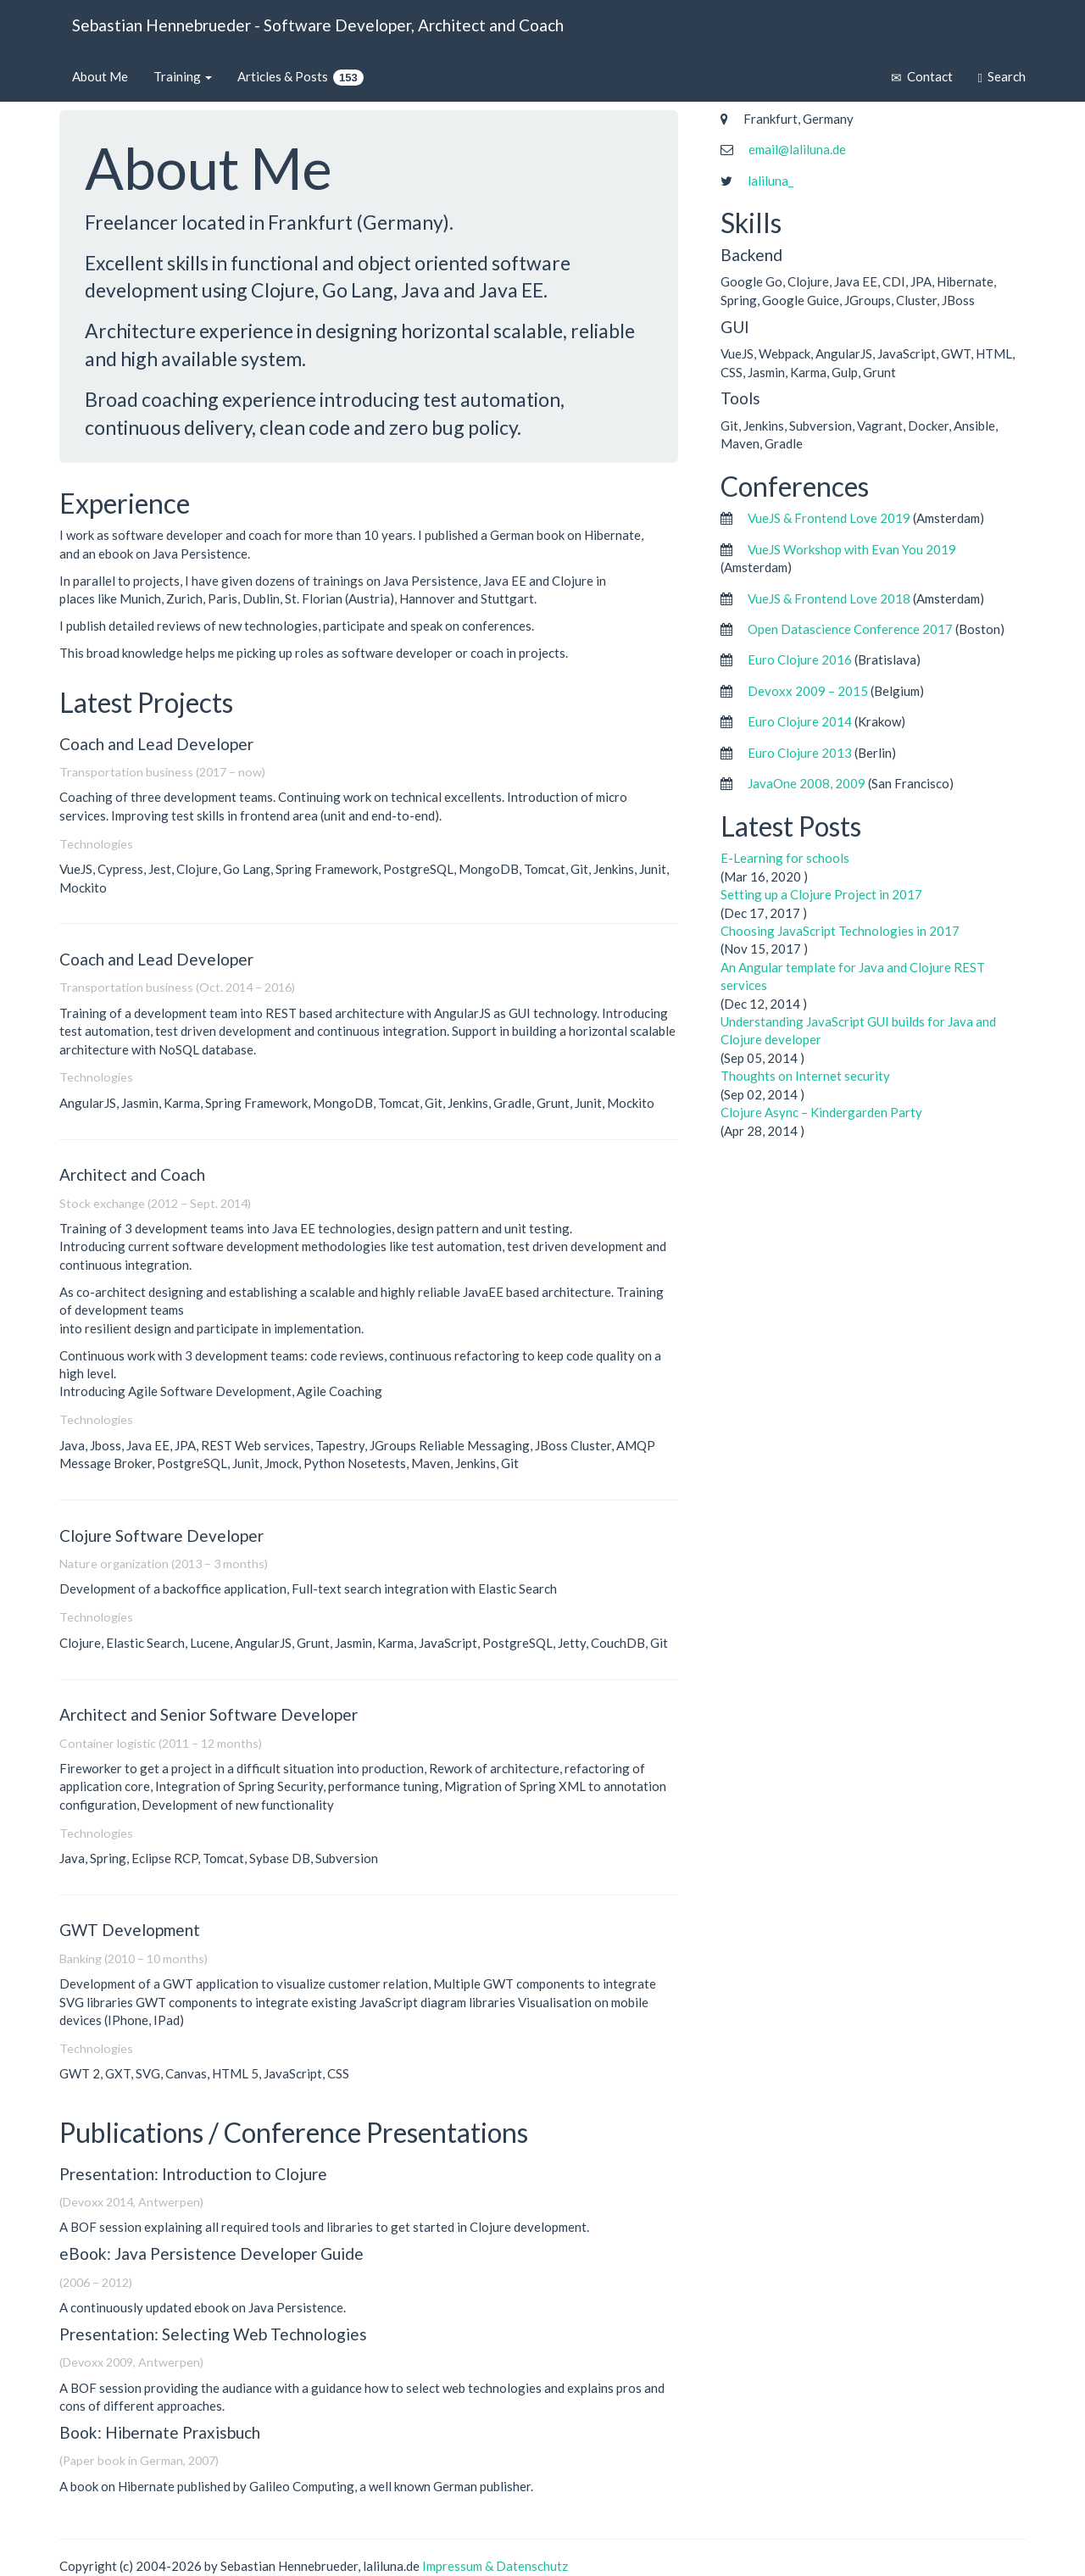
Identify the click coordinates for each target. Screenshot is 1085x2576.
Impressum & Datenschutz (495, 2565)
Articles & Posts (300, 77)
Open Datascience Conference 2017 (850, 629)
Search (1002, 77)
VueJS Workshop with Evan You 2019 (852, 549)
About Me (100, 76)
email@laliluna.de (797, 149)
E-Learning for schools (785, 857)
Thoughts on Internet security (805, 1075)
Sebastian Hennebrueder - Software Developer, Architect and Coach (318, 25)
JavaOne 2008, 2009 (806, 783)
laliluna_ (770, 180)
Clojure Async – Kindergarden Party (821, 1112)
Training (182, 76)
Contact (922, 77)
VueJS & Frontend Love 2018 (829, 598)
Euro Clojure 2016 (800, 659)
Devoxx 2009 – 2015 (808, 690)
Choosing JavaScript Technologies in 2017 (840, 930)
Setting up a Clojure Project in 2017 (821, 894)
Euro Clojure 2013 (800, 752)
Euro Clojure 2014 (800, 721)
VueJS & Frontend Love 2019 (829, 518)
